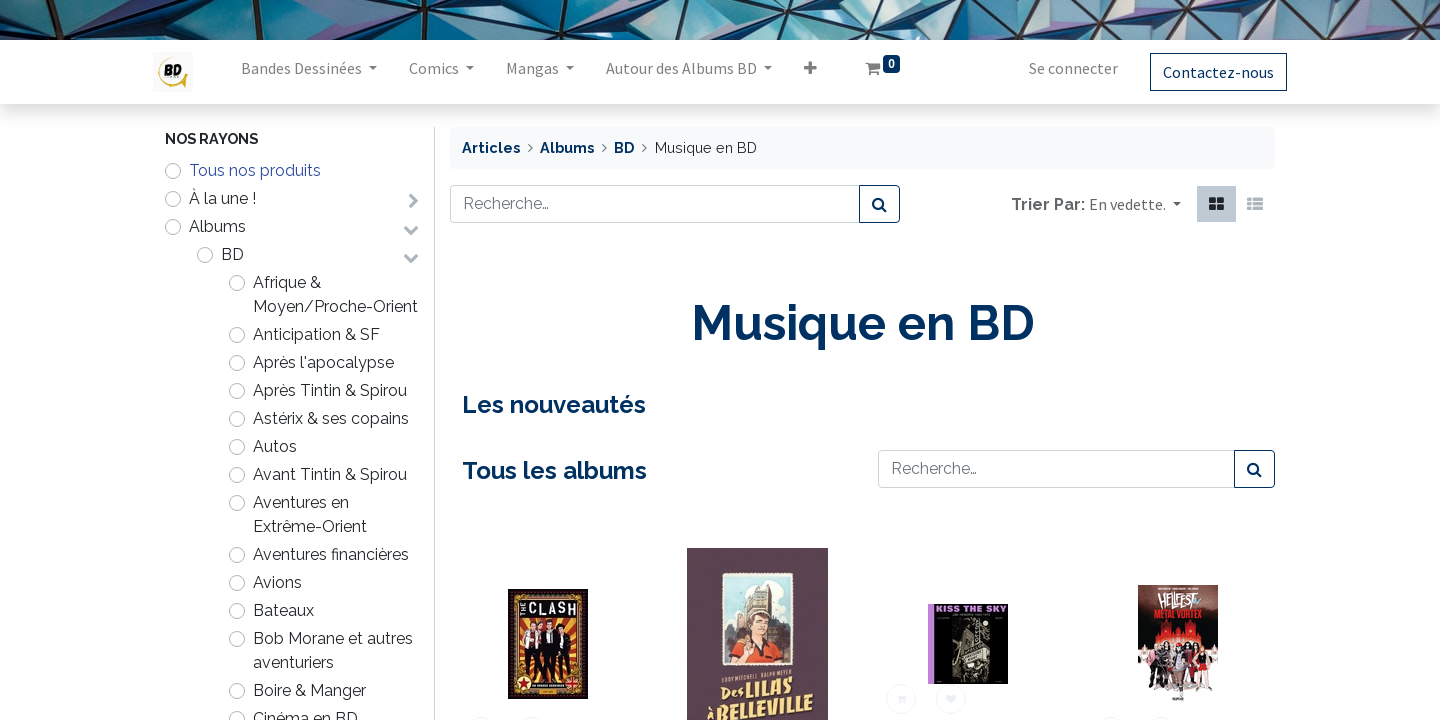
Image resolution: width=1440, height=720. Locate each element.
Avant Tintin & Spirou (330, 474)
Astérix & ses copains (331, 418)
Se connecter (1061, 68)
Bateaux (283, 610)
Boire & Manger (309, 690)
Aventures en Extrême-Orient (310, 514)
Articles (491, 147)
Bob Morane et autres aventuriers (333, 650)
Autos (275, 446)
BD (232, 254)
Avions (277, 582)
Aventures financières (331, 554)
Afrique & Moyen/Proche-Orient (335, 294)
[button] (822, 72)
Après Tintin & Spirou (330, 390)
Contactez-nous (1206, 72)
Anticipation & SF (316, 334)
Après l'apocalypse (323, 362)
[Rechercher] (879, 204)
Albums (217, 226)
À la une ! (222, 198)
